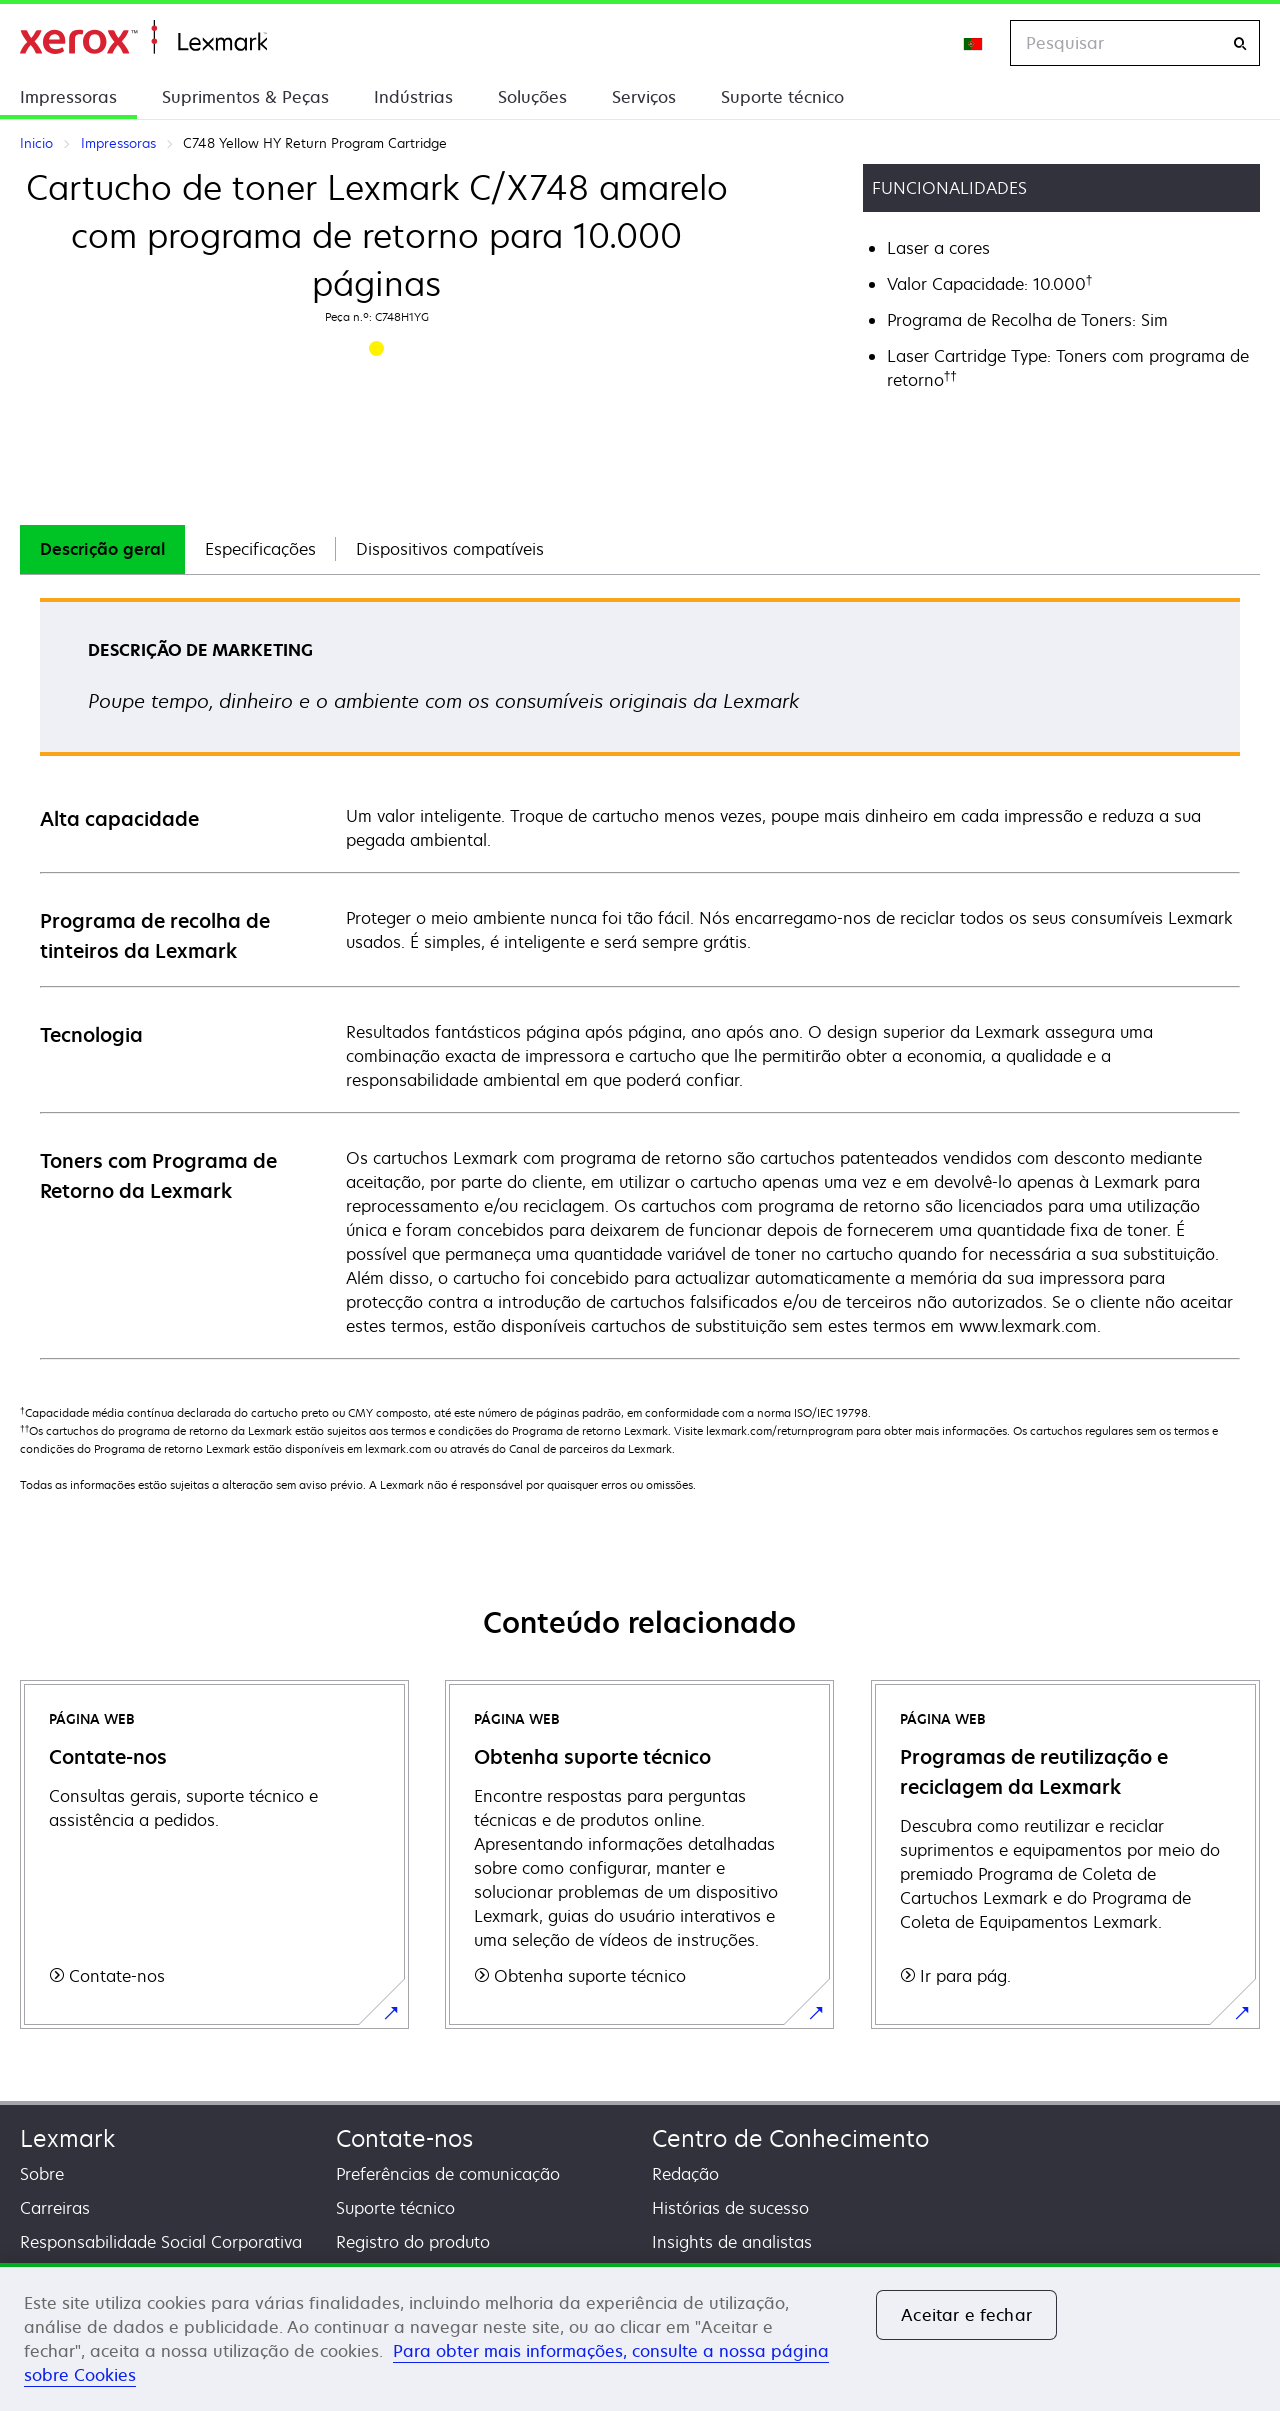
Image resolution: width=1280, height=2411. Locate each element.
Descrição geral (102, 549)
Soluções (532, 97)
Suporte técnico (782, 97)
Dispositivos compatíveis (450, 549)
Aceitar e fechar (966, 2315)
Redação (685, 2174)
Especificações (260, 549)
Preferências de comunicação (448, 2174)
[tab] (102, 549)
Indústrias (413, 97)
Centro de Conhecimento (790, 2138)
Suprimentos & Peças (245, 97)
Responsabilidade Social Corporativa (161, 2242)
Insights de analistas (732, 2242)
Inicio (143, 37)
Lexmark (67, 2138)
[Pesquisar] (1240, 43)
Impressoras (68, 97)
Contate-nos (404, 2138)
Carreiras (55, 2208)
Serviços (644, 97)
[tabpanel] (640, 977)
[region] (640, 2337)
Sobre (42, 2174)
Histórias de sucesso (730, 2208)
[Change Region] (974, 43)
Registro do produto (413, 2242)
